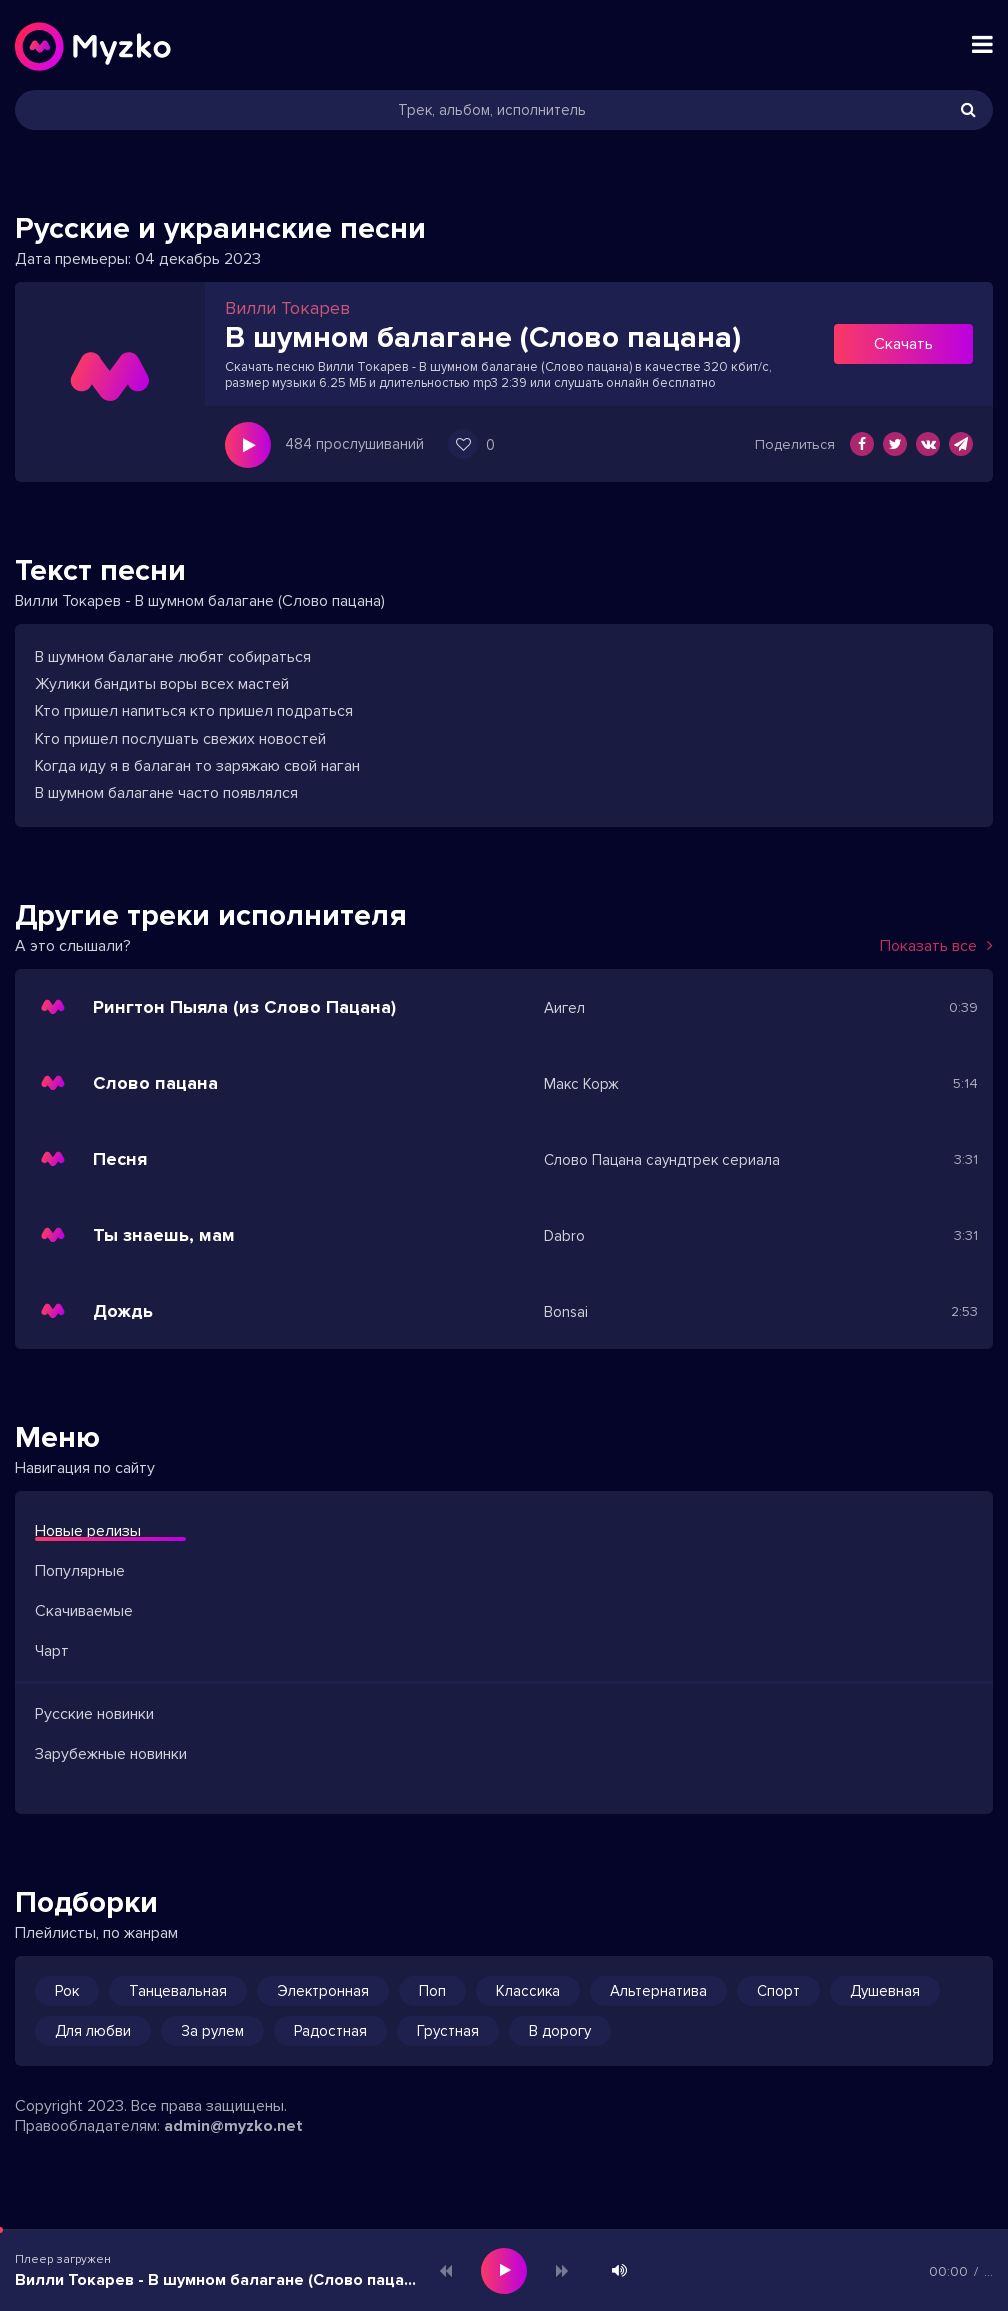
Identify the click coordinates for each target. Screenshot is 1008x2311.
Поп (432, 1991)
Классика (528, 1991)
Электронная (323, 1991)
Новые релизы (88, 1531)
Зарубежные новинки (111, 1754)
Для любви (93, 2031)
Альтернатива (658, 1991)
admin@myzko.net (233, 2126)
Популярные (80, 1571)
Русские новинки (94, 1714)
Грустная (448, 2031)
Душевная (885, 1991)
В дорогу (560, 2031)
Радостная (330, 2031)
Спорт (778, 1991)
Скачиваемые (84, 1611)
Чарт (52, 1651)
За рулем (212, 2031)
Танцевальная (178, 1991)
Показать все (936, 946)
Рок (67, 1991)
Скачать (903, 344)
